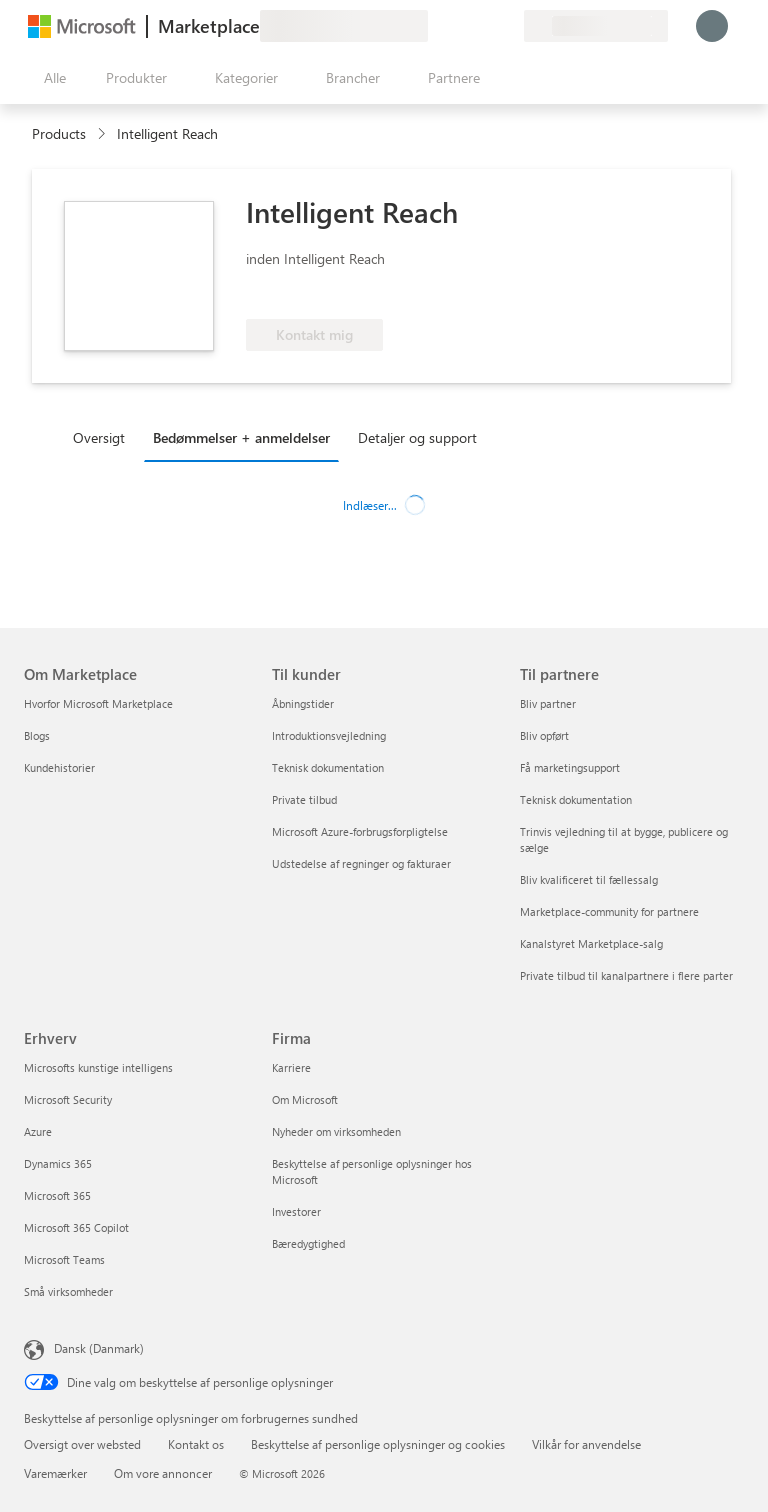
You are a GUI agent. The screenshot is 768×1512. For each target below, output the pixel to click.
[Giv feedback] (436, 26)
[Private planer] (508, 26)
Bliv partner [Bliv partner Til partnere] (548, 703)
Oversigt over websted (82, 1444)
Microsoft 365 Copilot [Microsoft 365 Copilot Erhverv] (76, 1227)
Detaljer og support (417, 437)
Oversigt (99, 437)
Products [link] (59, 133)
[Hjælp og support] (460, 26)
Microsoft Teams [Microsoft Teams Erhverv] (64, 1259)
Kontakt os (196, 1444)
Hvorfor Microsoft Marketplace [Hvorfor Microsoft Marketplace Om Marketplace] (98, 703)
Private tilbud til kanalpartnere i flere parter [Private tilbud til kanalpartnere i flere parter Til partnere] (626, 975)
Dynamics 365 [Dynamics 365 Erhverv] (58, 1163)
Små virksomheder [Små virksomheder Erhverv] (68, 1291)
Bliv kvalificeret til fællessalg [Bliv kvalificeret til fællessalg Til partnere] (589, 879)
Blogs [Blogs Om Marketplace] (37, 735)
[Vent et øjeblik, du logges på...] (712, 26)
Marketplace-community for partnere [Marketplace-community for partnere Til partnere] (609, 911)
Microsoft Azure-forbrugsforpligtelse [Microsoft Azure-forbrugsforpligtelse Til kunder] (360, 831)
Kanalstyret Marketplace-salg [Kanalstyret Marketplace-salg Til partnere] (591, 943)
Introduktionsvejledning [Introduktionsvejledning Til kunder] (329, 735)
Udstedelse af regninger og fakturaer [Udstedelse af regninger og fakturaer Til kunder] (361, 863)
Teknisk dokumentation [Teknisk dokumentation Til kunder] (328, 767)
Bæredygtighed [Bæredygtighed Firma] (308, 1243)
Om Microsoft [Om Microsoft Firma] (305, 1099)
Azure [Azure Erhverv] (38, 1131)
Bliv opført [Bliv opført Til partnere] (544, 735)
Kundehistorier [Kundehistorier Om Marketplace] (59, 767)
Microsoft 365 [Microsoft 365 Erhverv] (57, 1195)
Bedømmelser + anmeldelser (241, 437)
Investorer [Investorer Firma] (296, 1211)
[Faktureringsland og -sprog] (596, 26)
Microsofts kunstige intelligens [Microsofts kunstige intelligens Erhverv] (98, 1067)
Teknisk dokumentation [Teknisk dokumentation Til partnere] (576, 799)
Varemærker (55, 1473)
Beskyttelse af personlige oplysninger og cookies (378, 1444)
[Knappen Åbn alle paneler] (51, 78)
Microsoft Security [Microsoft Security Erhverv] (68, 1099)
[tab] (104, 437)
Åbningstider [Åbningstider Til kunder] (303, 703)
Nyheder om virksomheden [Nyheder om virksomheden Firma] (336, 1131)
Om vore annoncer (163, 1473)
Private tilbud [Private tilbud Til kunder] (304, 799)
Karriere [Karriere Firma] (291, 1067)
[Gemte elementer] (484, 26)
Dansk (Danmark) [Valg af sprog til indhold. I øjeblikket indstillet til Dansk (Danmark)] (99, 1348)
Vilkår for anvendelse (586, 1444)
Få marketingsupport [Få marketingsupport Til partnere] (570, 767)
